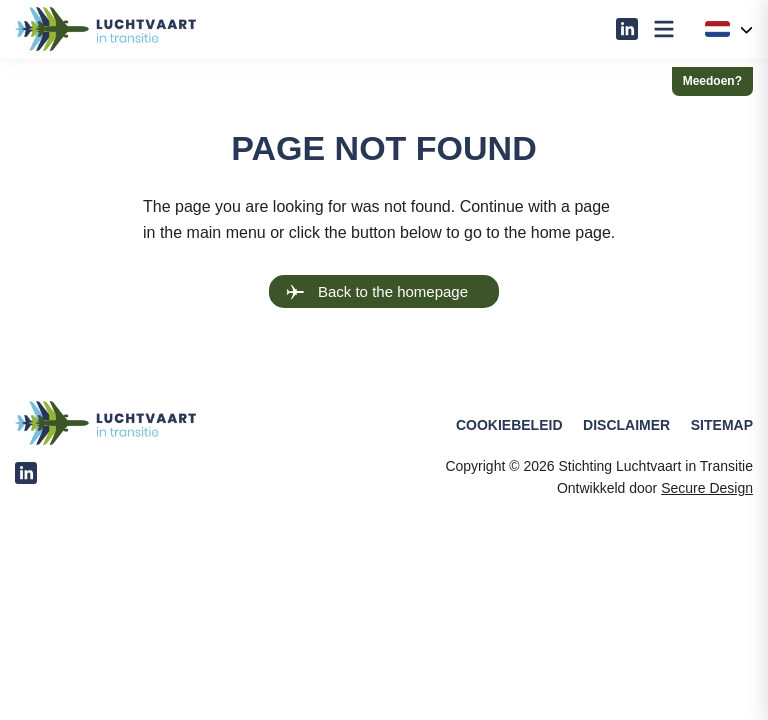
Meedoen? (712, 81)
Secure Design (707, 488)
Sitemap (722, 425)
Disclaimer (626, 425)
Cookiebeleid (509, 425)
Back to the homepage (377, 292)
